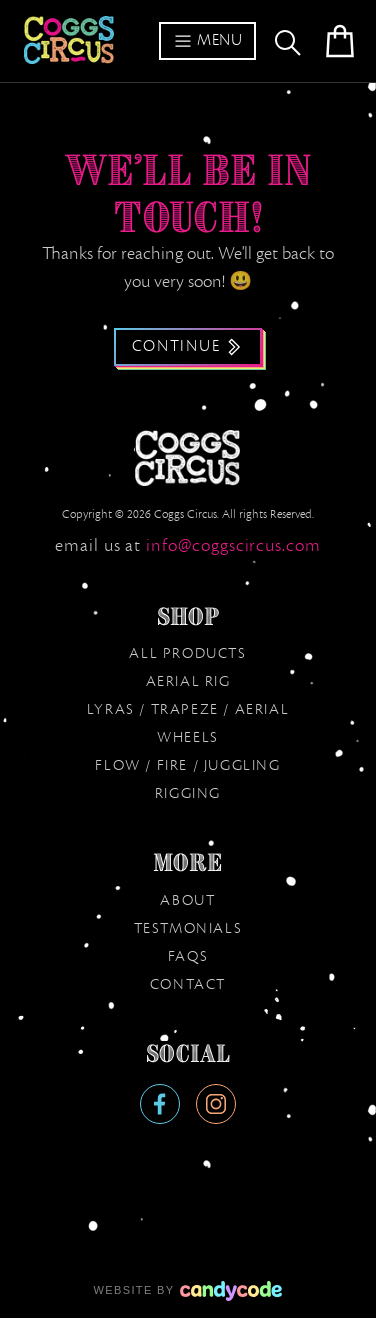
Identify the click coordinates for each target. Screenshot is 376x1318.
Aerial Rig (188, 682)
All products (187, 654)
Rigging (188, 794)
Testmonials (188, 929)
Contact (188, 985)
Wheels (188, 738)
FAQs (188, 957)
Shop (188, 617)
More (187, 863)
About (187, 901)
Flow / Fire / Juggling (187, 766)
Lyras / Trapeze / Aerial (188, 710)
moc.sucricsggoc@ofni (233, 545)
